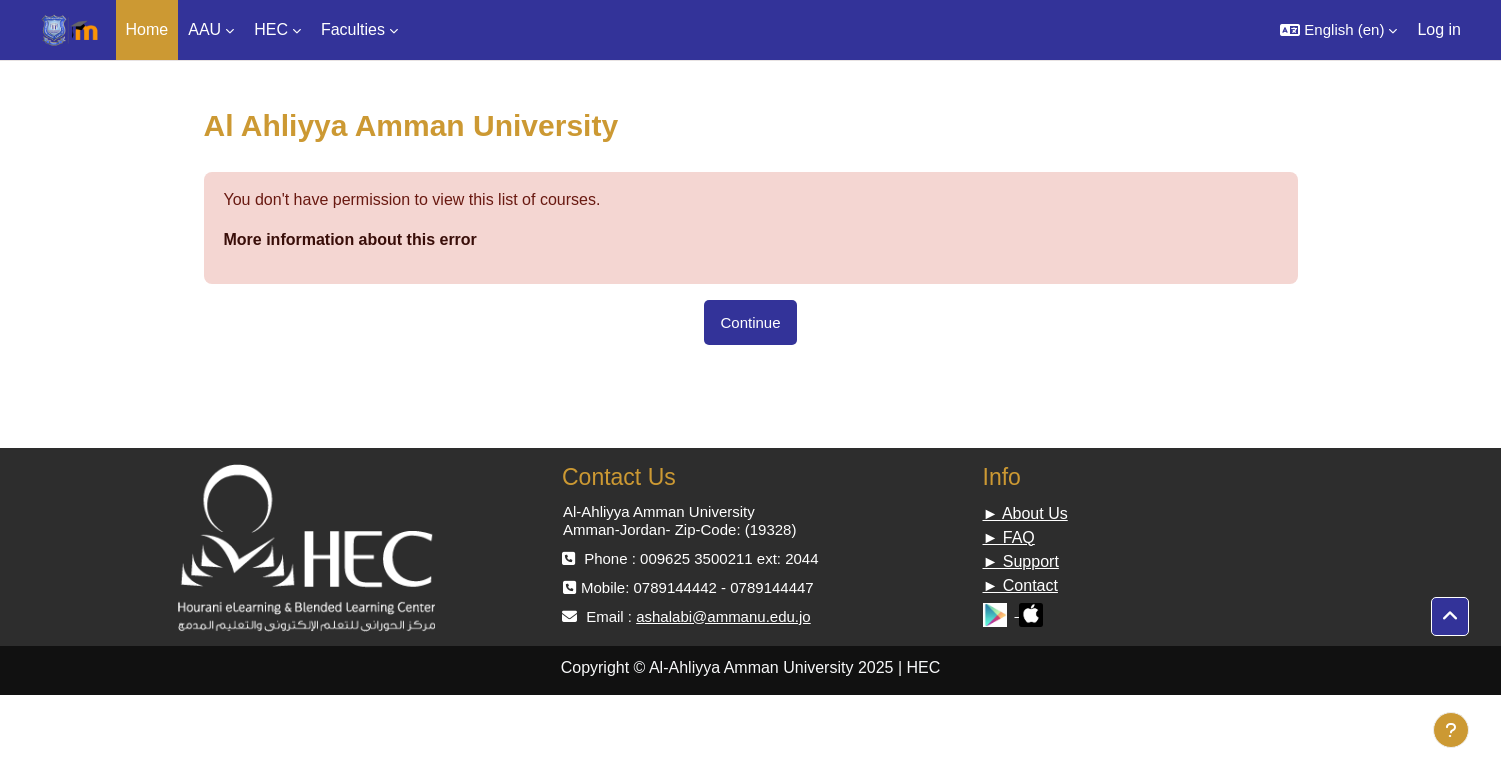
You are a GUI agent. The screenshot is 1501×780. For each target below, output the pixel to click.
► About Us (1025, 513)
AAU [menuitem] (204, 29)
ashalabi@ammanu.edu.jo (723, 616)
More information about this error (350, 239)
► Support (1021, 561)
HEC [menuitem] (271, 29)
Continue (750, 322)
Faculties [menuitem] (353, 29)
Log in (1439, 29)
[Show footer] (1451, 730)
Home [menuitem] (147, 29)
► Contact (1020, 585)
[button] (1338, 30)
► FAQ (1009, 537)
